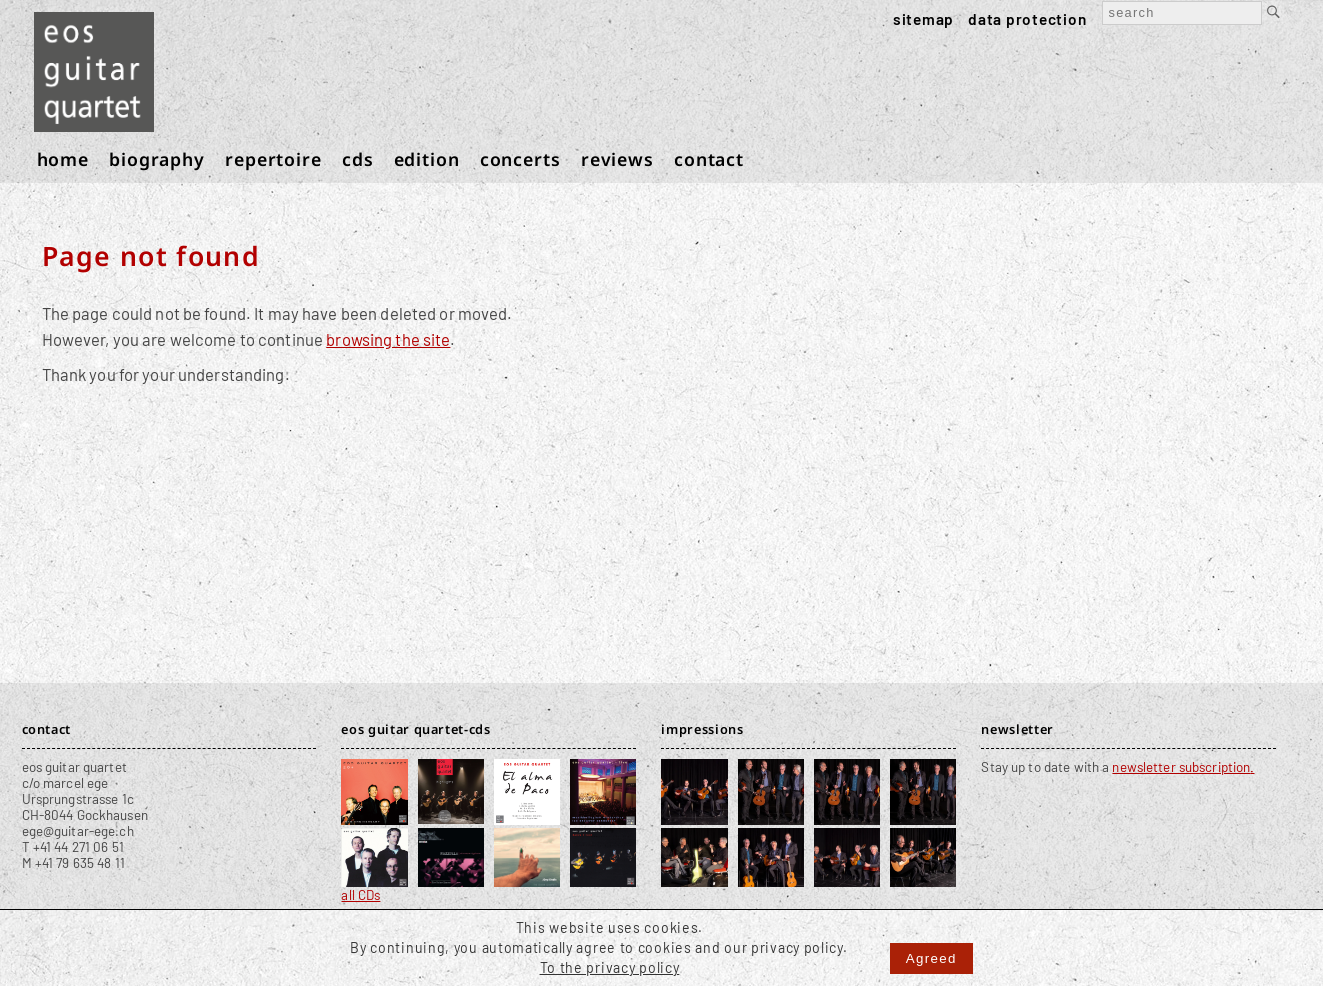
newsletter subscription (1181, 767)
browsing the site (388, 339)
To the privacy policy (610, 967)
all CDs (360, 895)
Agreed (931, 958)
